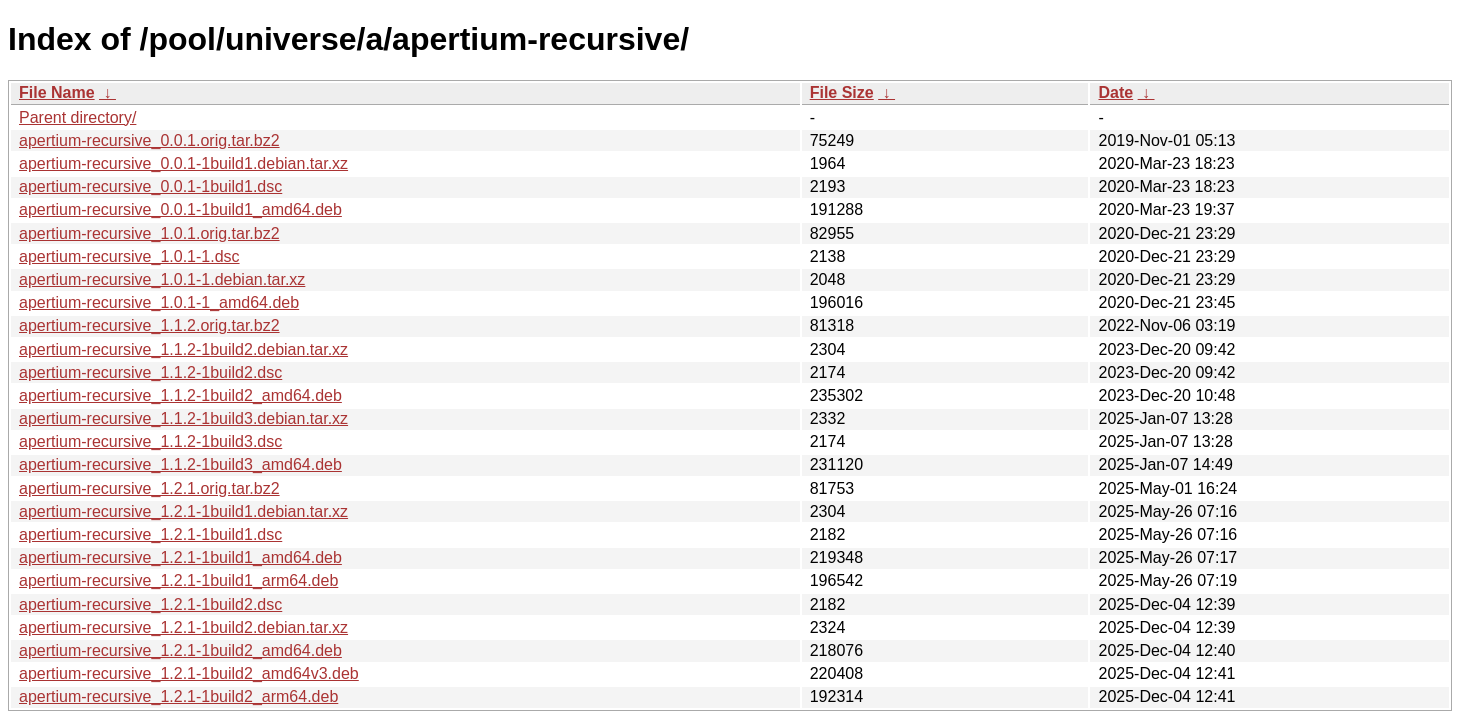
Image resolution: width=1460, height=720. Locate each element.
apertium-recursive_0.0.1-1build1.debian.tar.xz (183, 163)
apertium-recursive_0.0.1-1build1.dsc (150, 186)
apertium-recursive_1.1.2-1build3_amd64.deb (180, 464)
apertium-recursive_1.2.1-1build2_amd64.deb (180, 650)
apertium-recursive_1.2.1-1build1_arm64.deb (178, 580)
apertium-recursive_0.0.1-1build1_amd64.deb (180, 209)
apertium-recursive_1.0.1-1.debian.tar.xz (162, 279)
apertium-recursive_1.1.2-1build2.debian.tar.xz (183, 349)
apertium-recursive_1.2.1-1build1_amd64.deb (180, 557)
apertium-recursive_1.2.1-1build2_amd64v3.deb (189, 673)
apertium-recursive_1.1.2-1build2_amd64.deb (180, 395)
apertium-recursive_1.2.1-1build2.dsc (150, 604)
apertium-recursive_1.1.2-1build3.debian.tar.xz (183, 418)
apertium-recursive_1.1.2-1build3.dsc (150, 441)
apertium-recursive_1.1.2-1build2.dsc (150, 372)
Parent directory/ (77, 117)
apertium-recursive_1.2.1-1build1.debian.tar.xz (183, 511)
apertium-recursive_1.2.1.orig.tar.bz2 (149, 488)
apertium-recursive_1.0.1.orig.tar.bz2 (149, 233)
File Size (842, 92)
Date (1115, 92)
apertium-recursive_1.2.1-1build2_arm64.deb (178, 696)
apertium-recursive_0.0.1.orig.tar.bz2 (149, 140)
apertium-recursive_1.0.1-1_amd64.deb (159, 302)
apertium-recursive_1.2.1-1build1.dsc (150, 534)
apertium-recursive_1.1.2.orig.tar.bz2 (149, 325)
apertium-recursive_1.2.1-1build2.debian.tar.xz (183, 627)
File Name (57, 92)
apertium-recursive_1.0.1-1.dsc (129, 256)
